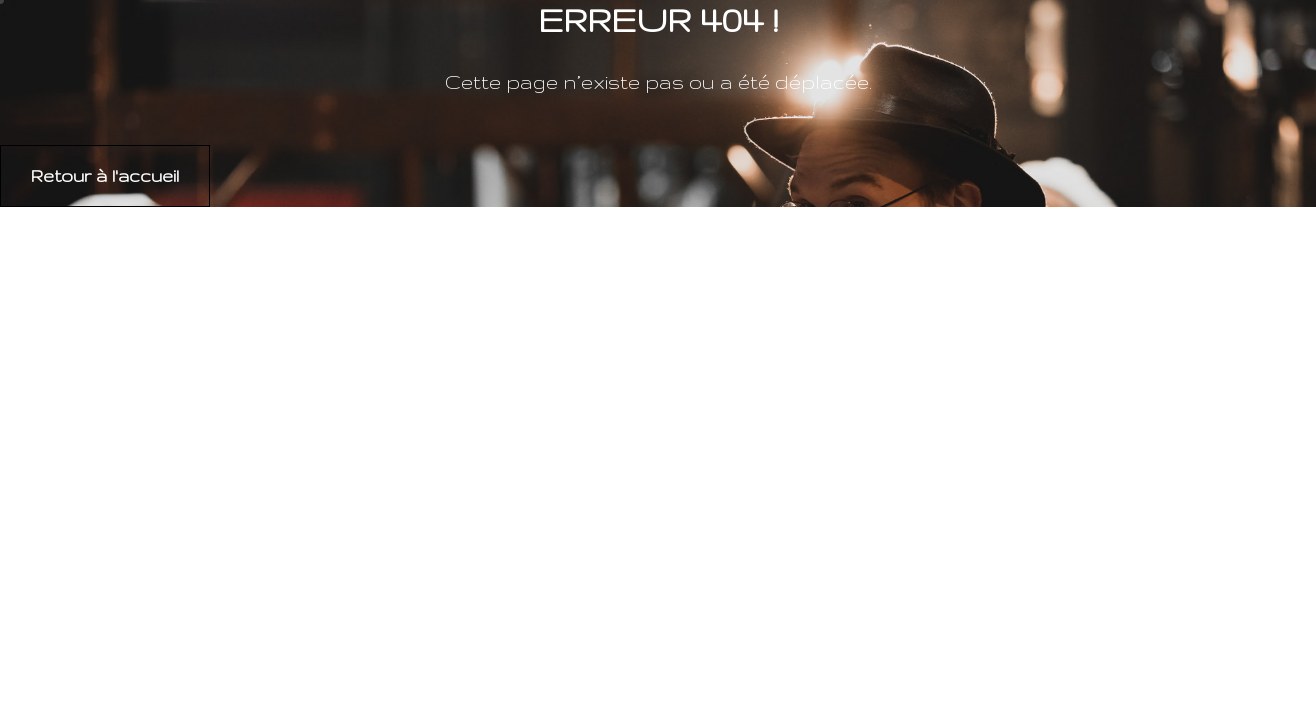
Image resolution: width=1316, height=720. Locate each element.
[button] (105, 176)
